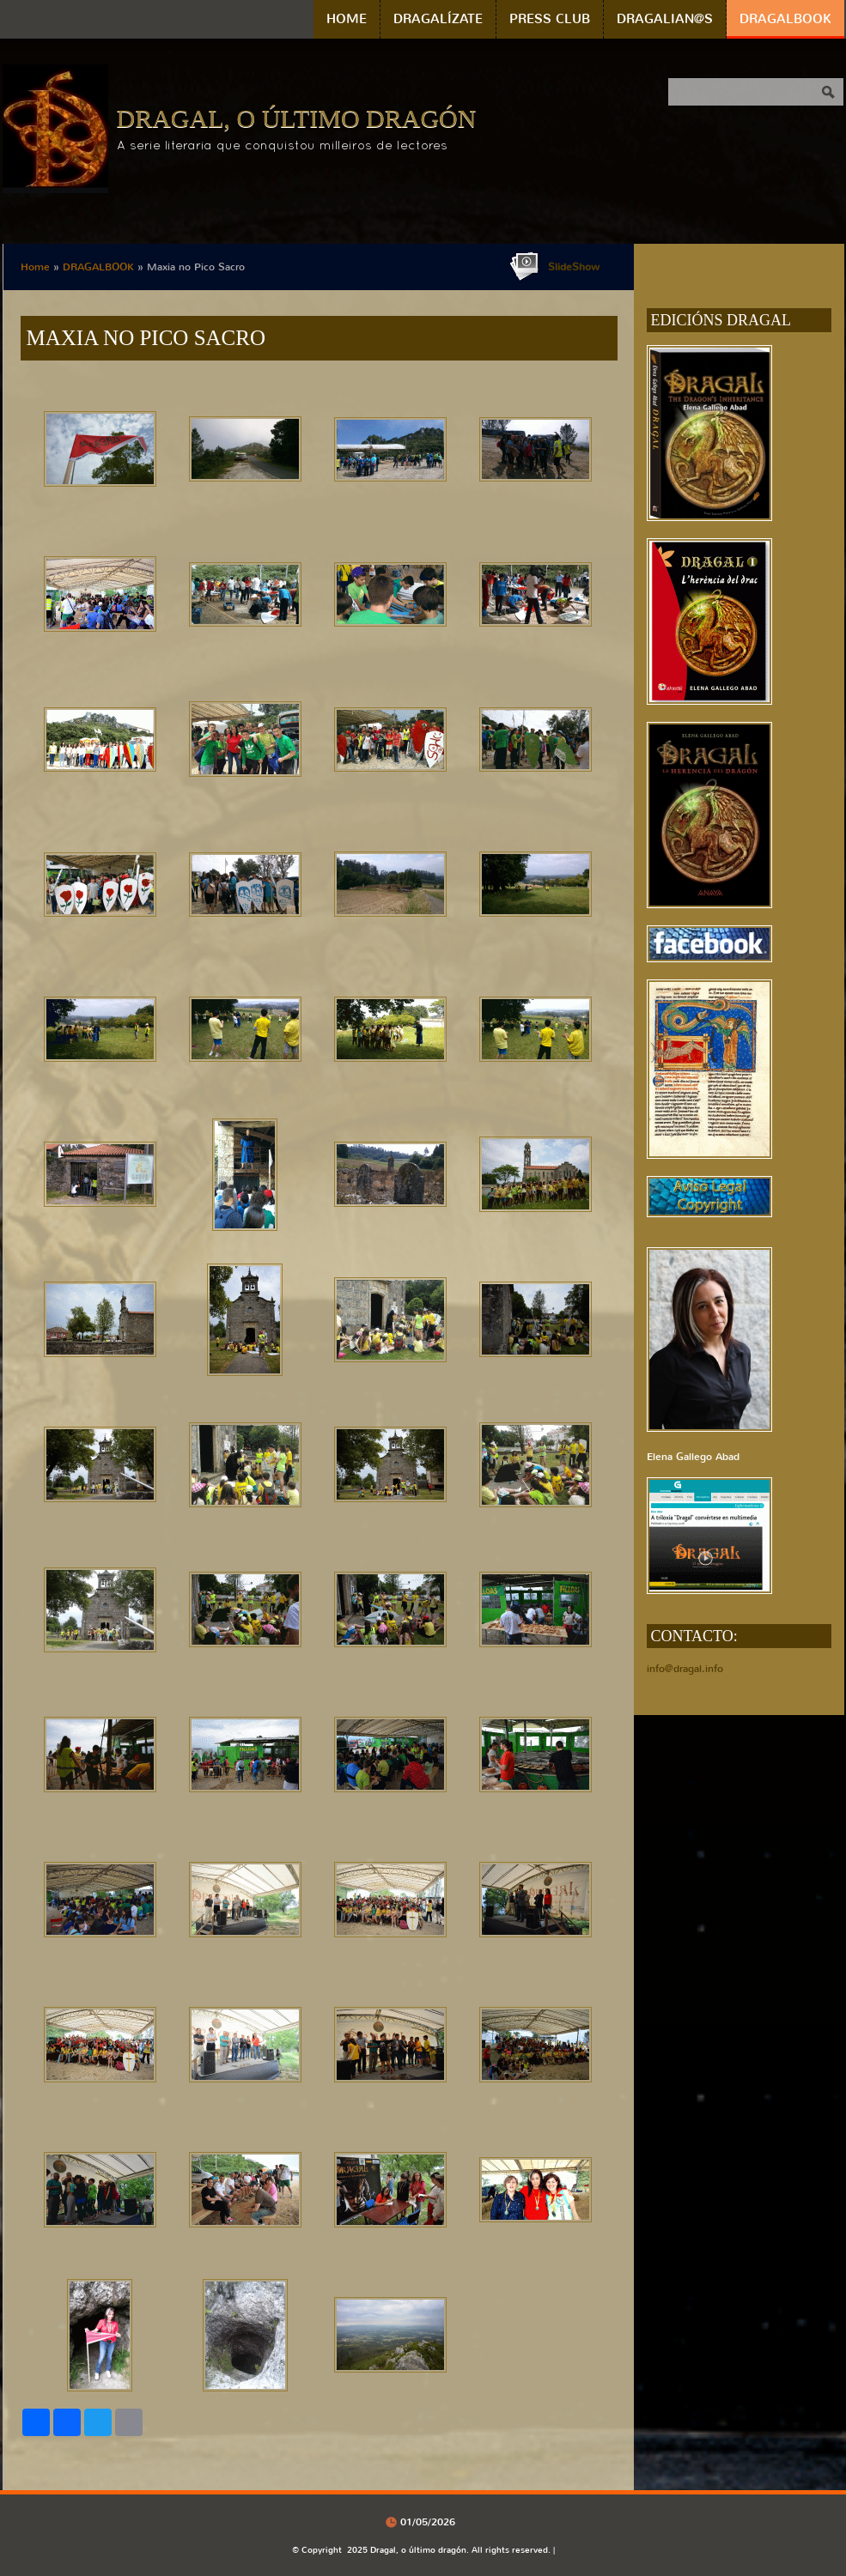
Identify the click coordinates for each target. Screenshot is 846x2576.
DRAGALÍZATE (438, 18)
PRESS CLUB (549, 18)
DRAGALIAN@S (665, 18)
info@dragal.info (685, 1669)
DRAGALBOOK (785, 18)
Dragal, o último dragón (297, 118)
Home (346, 18)
